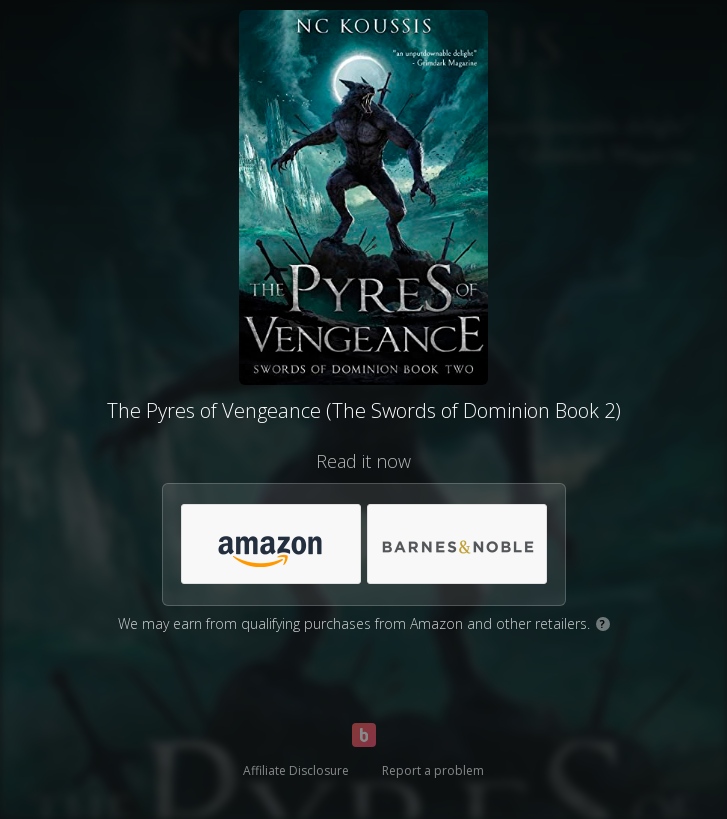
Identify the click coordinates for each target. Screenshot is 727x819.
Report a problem (433, 770)
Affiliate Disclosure (296, 770)
